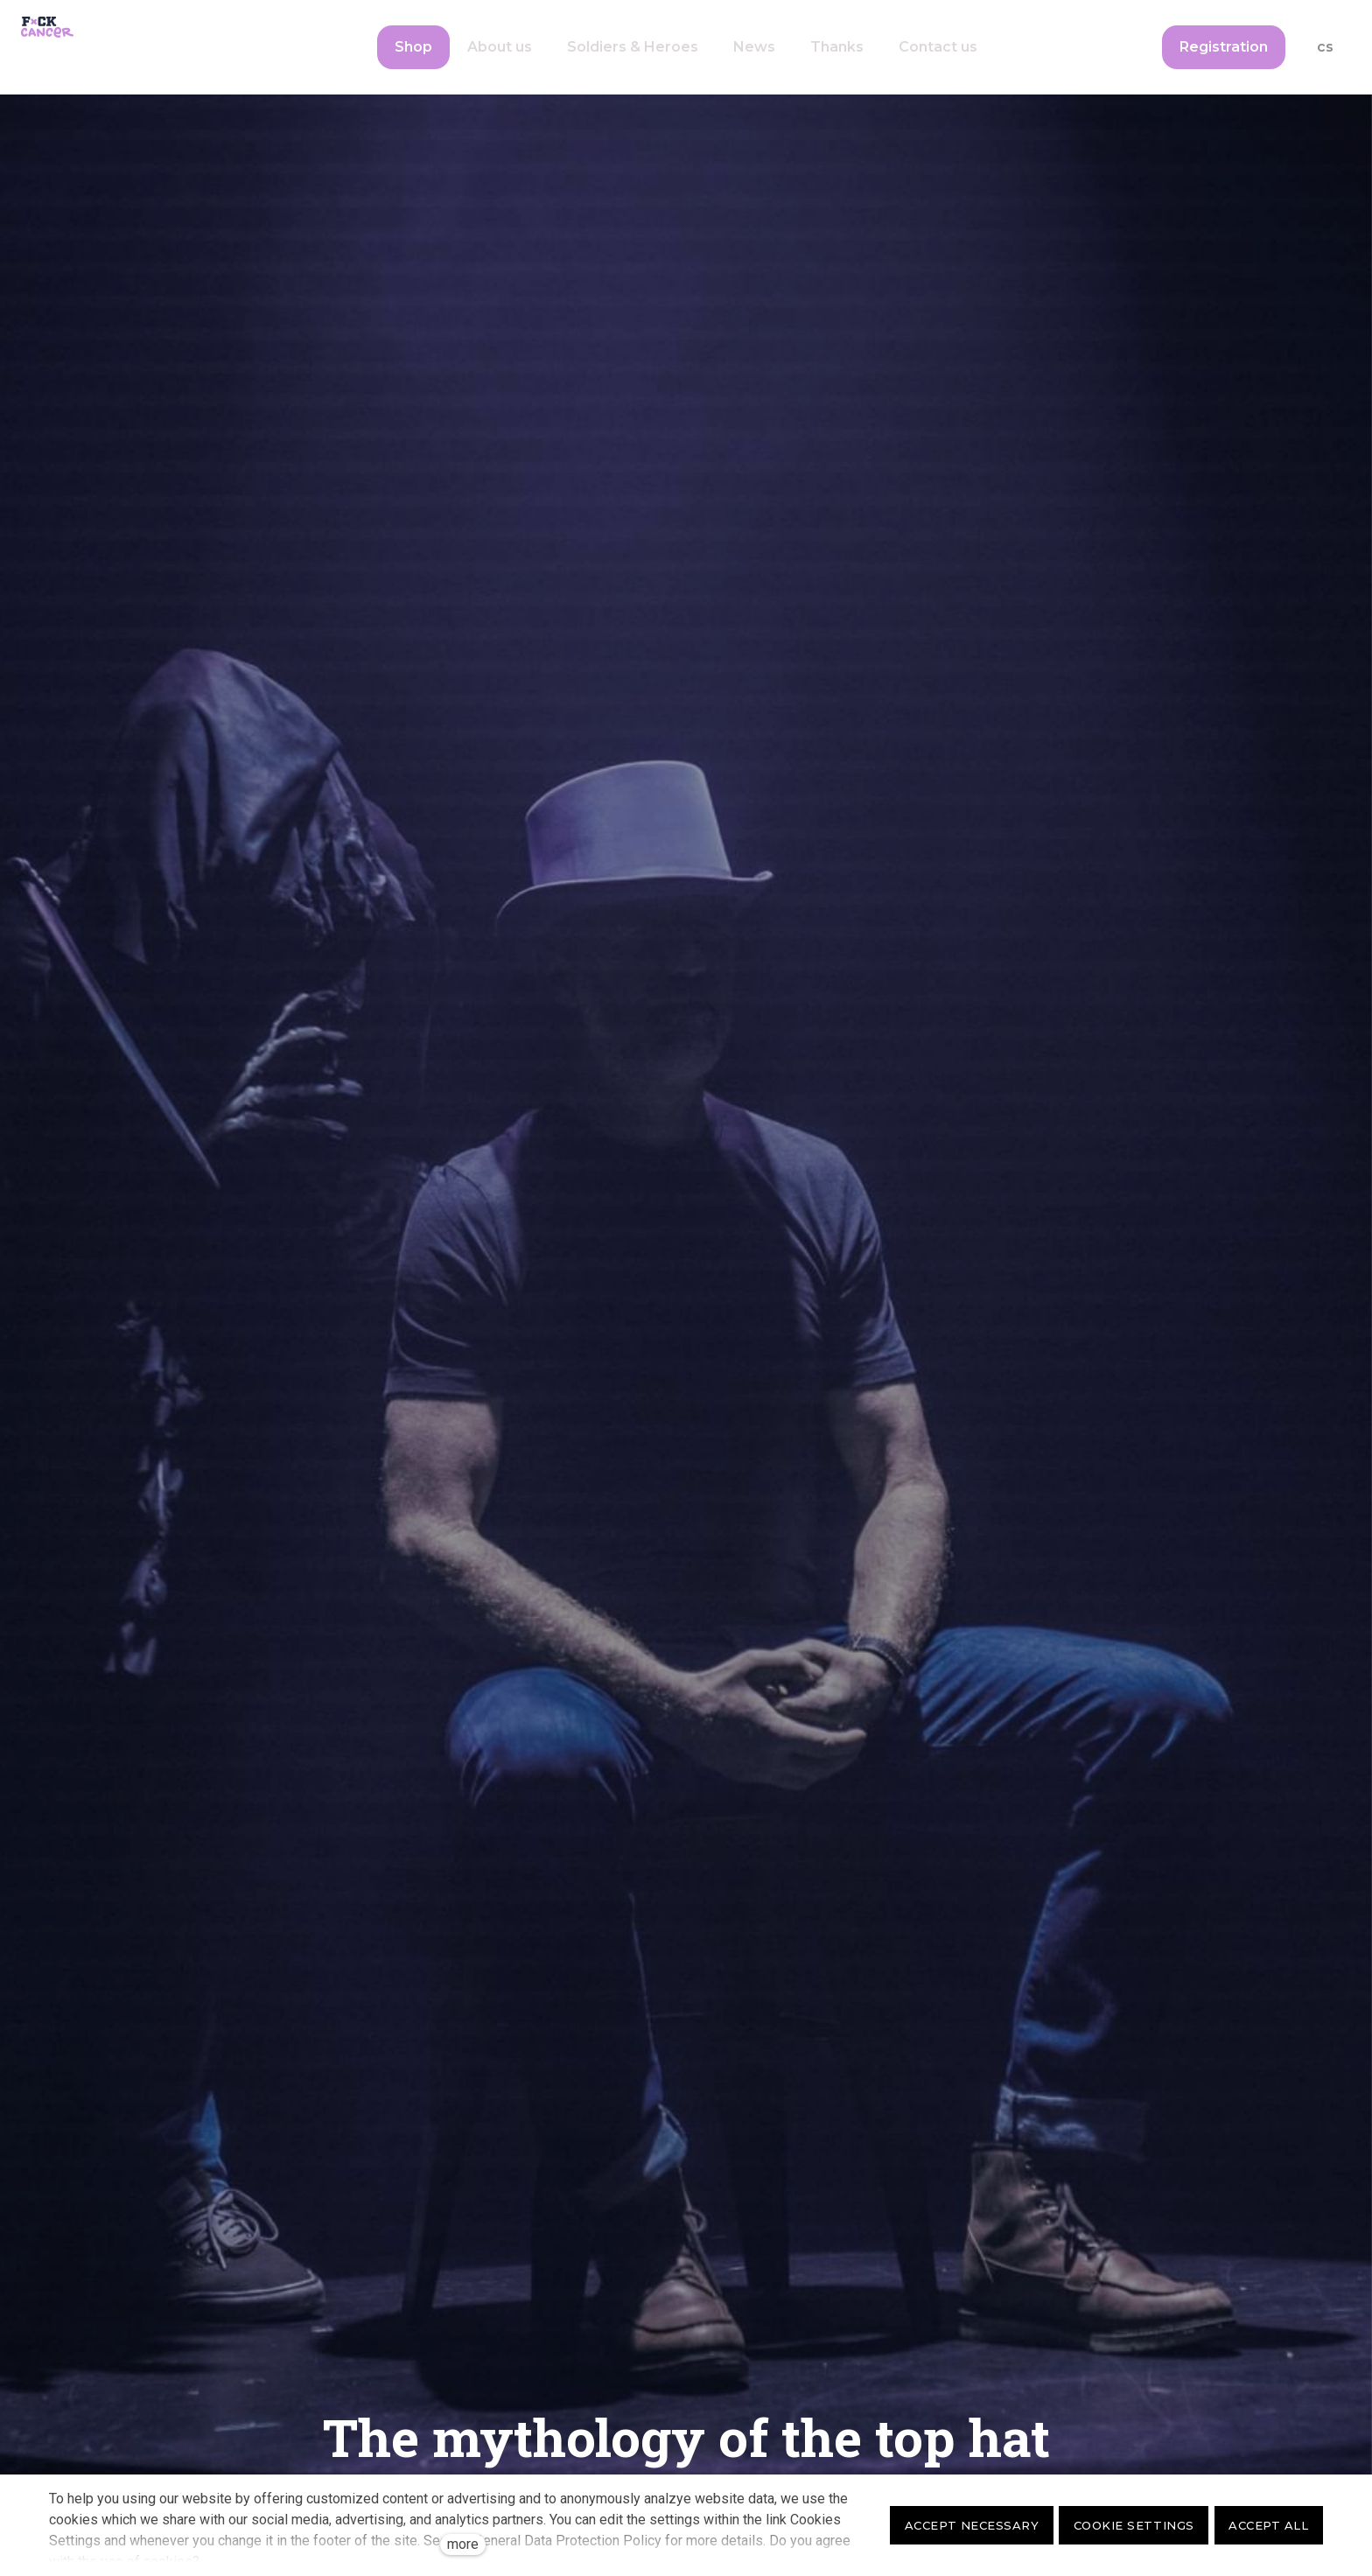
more (463, 2544)
